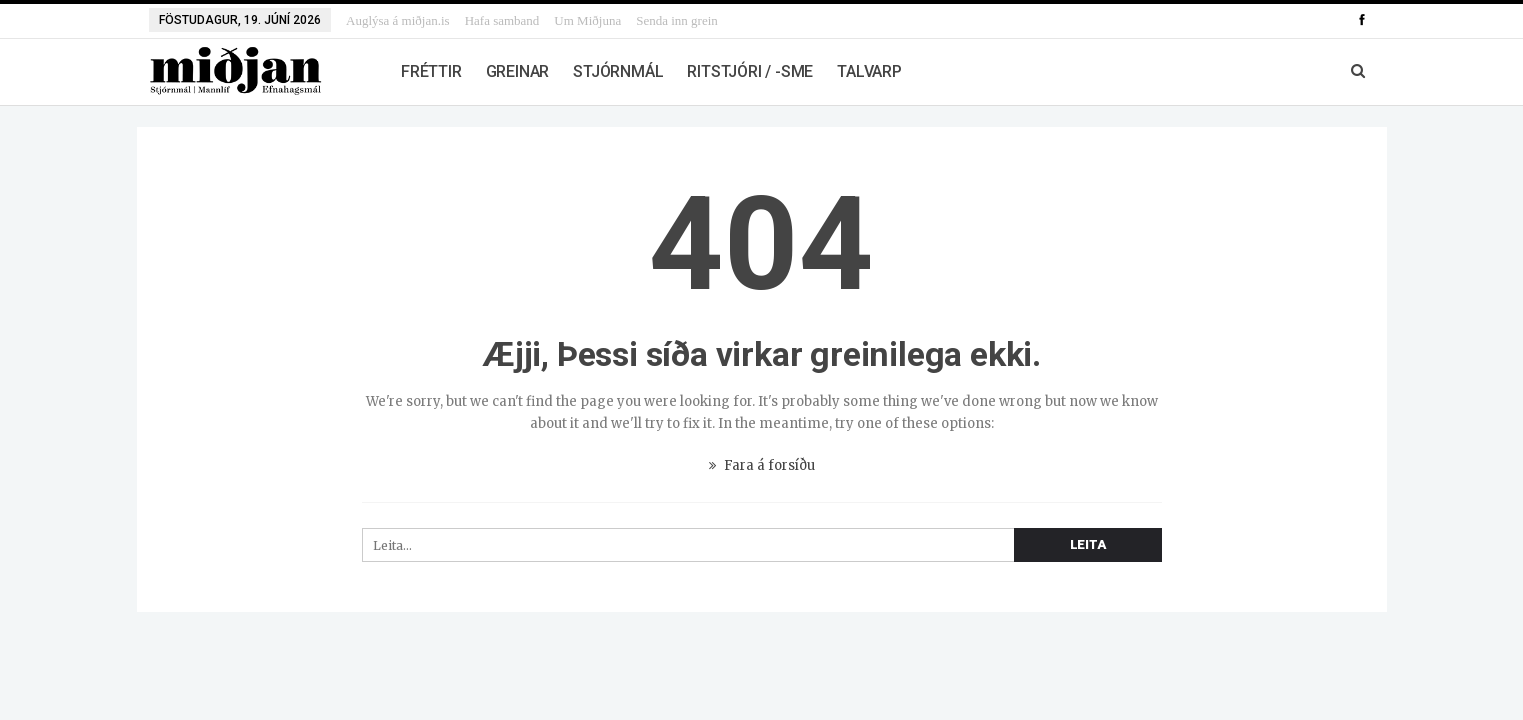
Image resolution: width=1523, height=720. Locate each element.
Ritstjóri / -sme (750, 71)
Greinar (518, 71)
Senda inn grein (677, 20)
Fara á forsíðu (762, 465)
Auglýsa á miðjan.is (398, 20)
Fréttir (431, 71)
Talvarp (869, 71)
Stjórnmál (618, 71)
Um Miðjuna (587, 20)
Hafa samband (502, 20)
